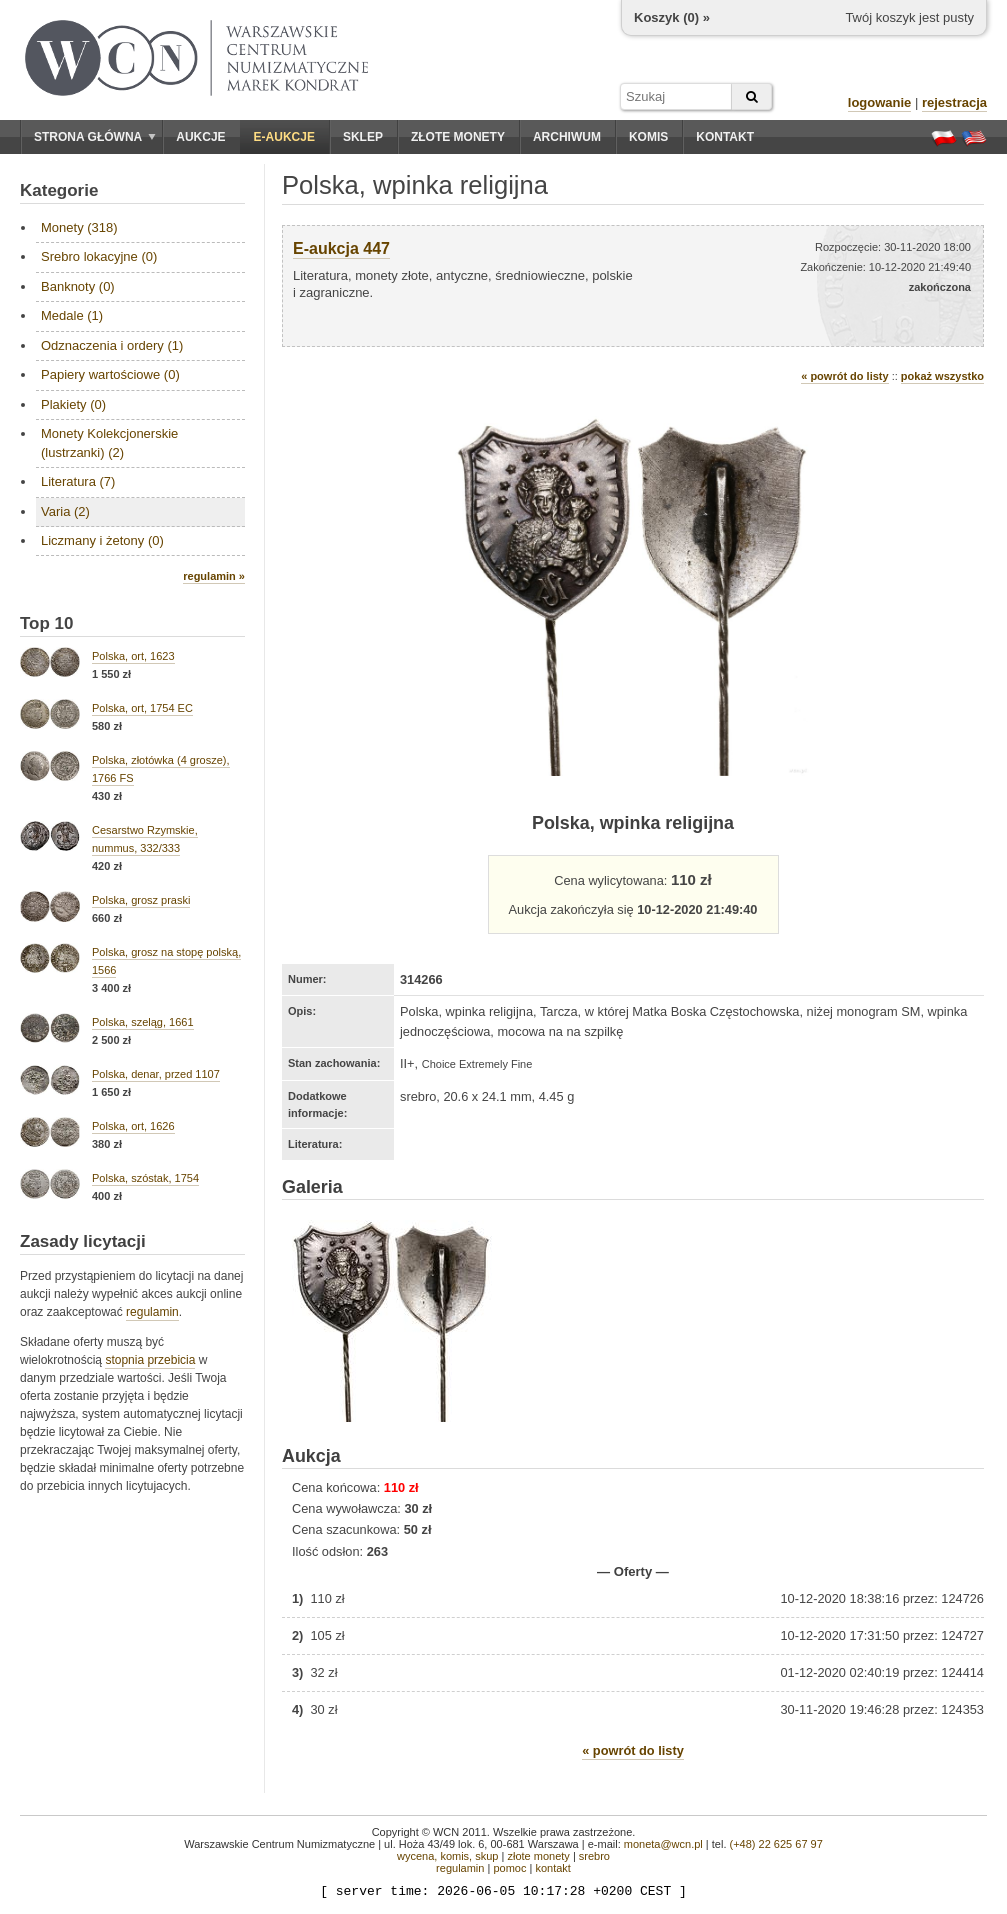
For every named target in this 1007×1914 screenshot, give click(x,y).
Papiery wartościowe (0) (110, 374)
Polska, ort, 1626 (133, 1126)
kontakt (552, 1868)
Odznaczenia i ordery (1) (112, 345)
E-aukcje (284, 137)
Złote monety (458, 137)
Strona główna (95, 137)
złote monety (538, 1856)
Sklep (363, 137)
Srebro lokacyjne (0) (99, 256)
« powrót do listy (844, 376)
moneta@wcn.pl (663, 1844)
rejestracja (954, 102)
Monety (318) (79, 227)
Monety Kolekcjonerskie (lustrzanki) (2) (109, 442)
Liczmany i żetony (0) (102, 540)
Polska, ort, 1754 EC (142, 708)
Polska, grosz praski (141, 900)
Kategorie (59, 190)
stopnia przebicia (150, 1360)
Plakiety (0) (73, 404)
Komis (648, 137)
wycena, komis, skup (447, 1856)
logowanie (880, 102)
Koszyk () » (672, 17)
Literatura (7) (78, 481)
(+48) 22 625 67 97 (776, 1844)
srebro (594, 1856)
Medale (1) (72, 315)
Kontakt (725, 137)
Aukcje (200, 137)
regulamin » (214, 576)
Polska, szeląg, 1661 (143, 1022)
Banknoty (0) (78, 286)
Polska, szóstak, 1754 (145, 1178)
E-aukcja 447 (341, 248)
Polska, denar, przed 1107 (156, 1074)
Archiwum (567, 137)
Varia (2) (65, 511)
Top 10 (47, 623)
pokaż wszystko (942, 376)
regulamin (152, 1312)
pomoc (509, 1868)
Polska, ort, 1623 (133, 656)
